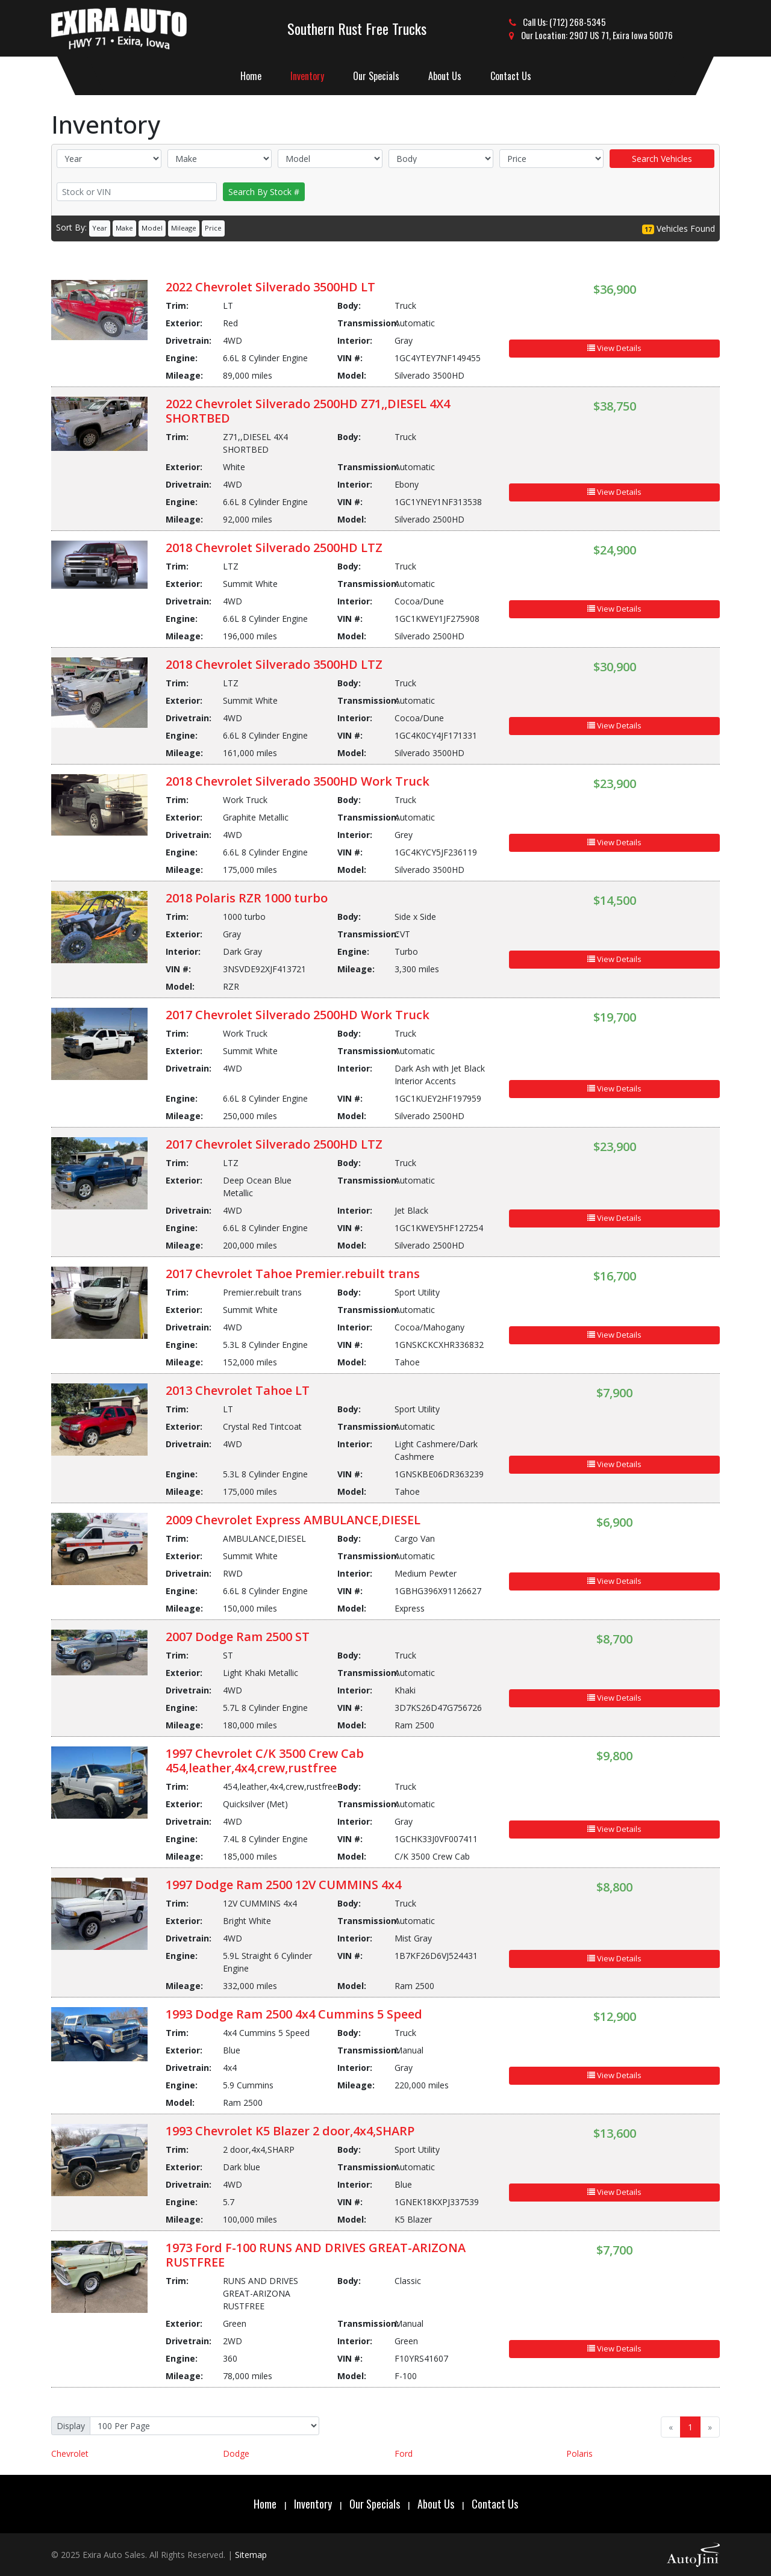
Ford (404, 2453)
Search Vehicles (662, 158)
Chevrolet (70, 2453)
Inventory (313, 2504)
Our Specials (374, 2504)
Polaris (579, 2453)
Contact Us (495, 2504)
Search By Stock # (263, 191)
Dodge (236, 2453)
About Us (435, 2504)
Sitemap (251, 2554)
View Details (614, 348)
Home (265, 2504)
